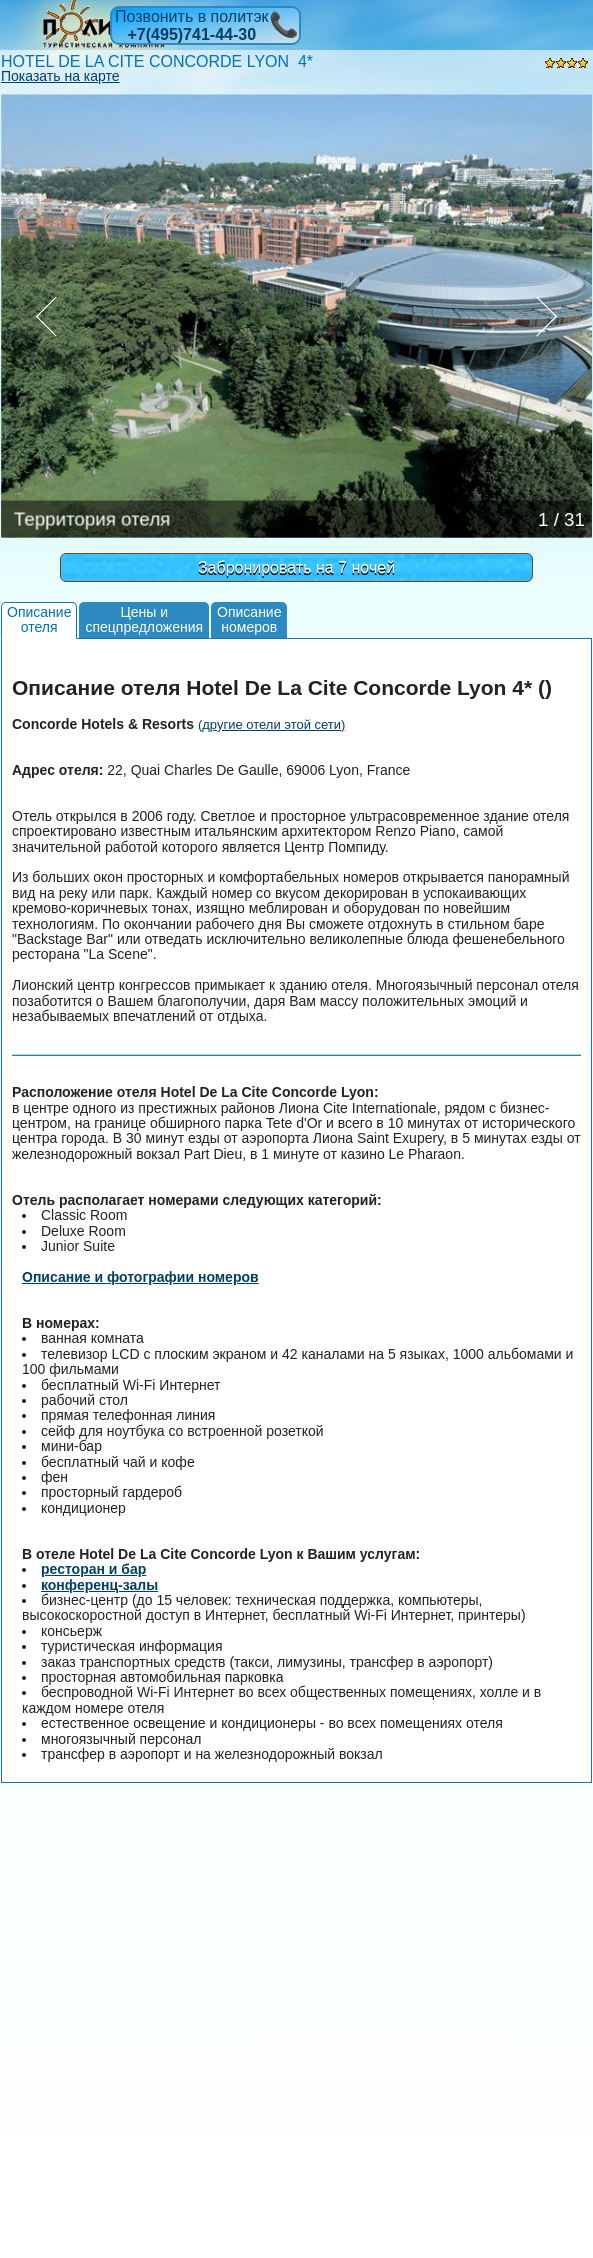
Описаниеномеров (249, 619)
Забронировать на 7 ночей (296, 567)
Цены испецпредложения (144, 619)
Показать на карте (60, 76)
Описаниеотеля (39, 619)
